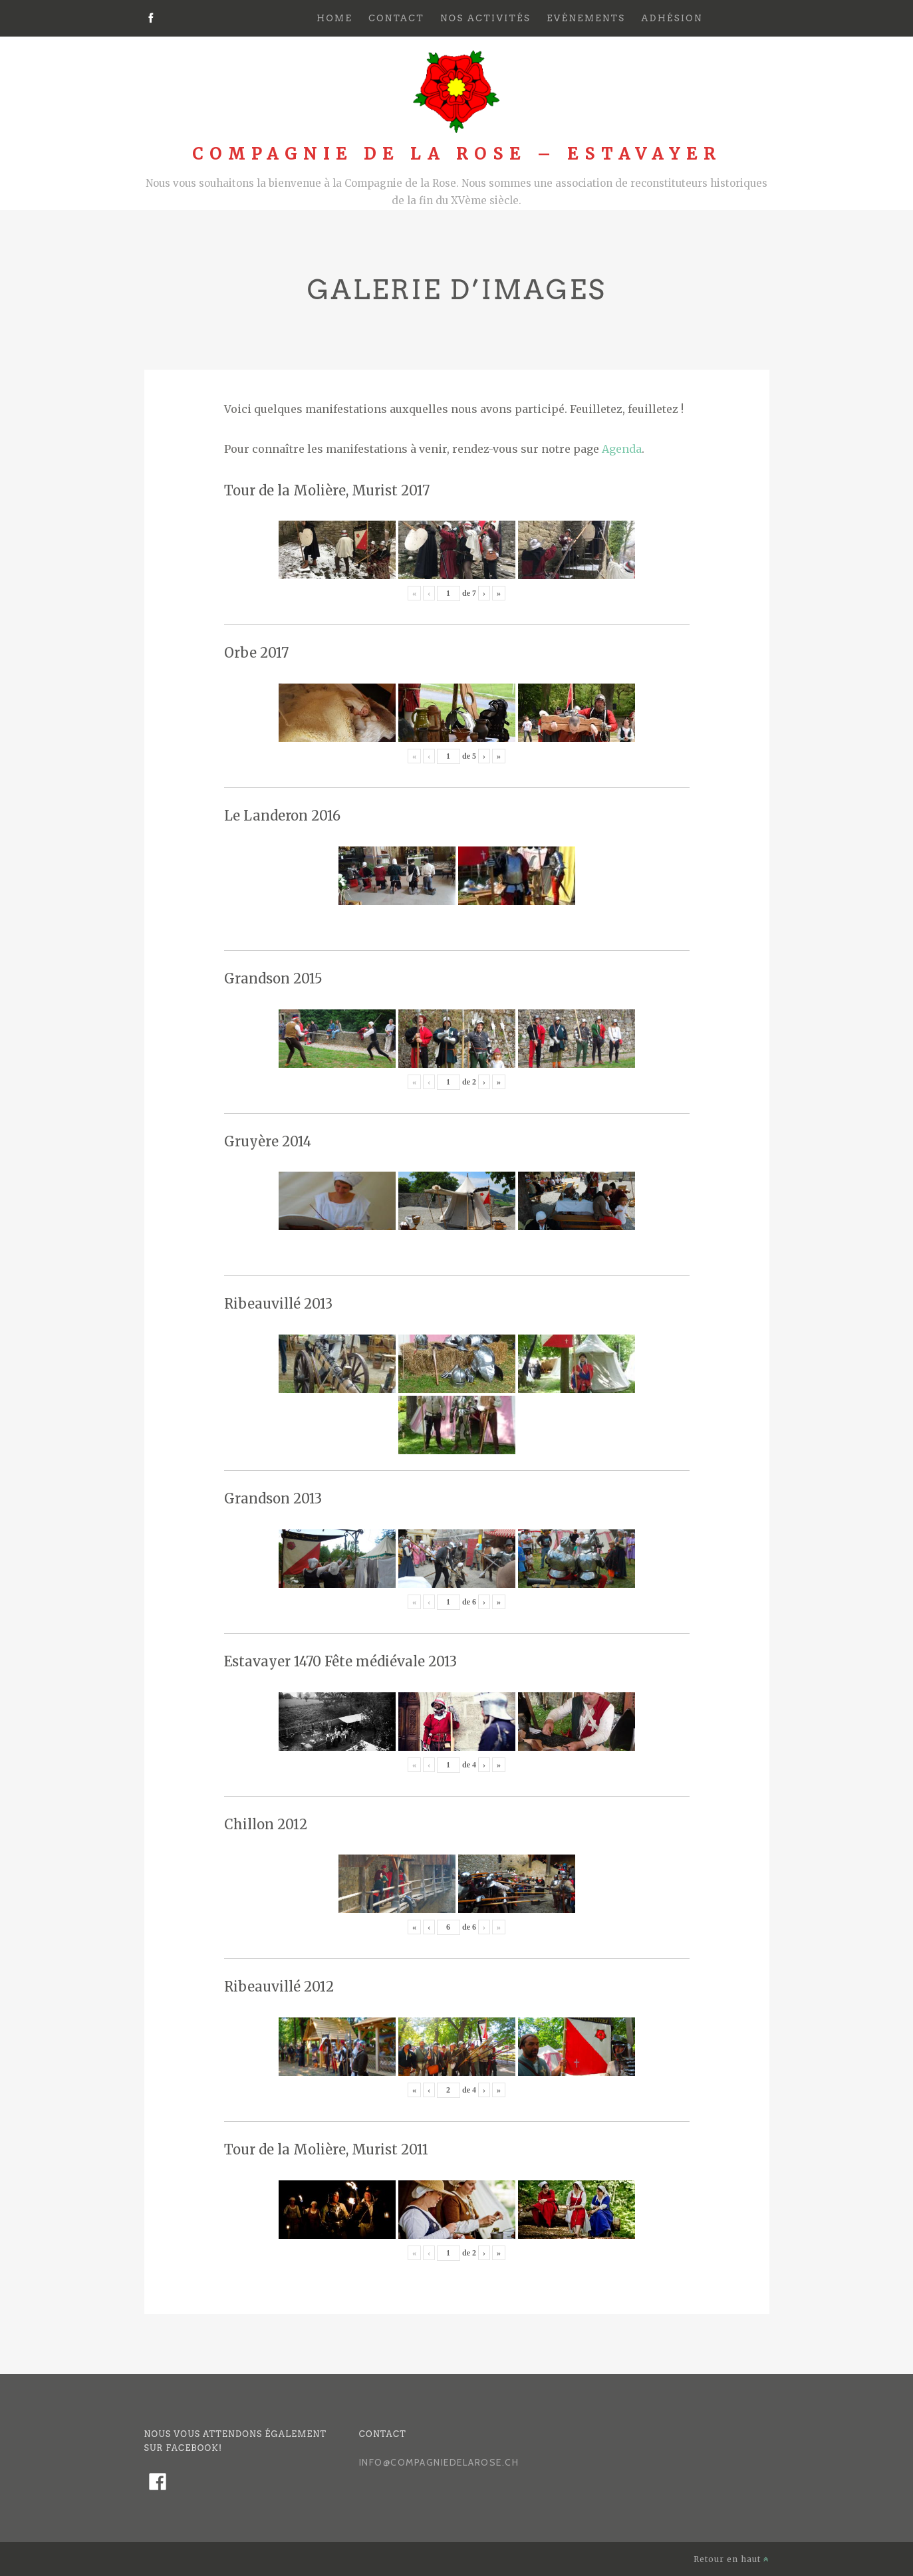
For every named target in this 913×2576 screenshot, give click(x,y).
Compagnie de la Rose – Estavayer (456, 154)
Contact (396, 18)
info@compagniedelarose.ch (439, 2462)
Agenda (622, 448)
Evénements (586, 18)
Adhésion (672, 18)
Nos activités (485, 18)
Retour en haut (731, 2559)
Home (334, 18)
